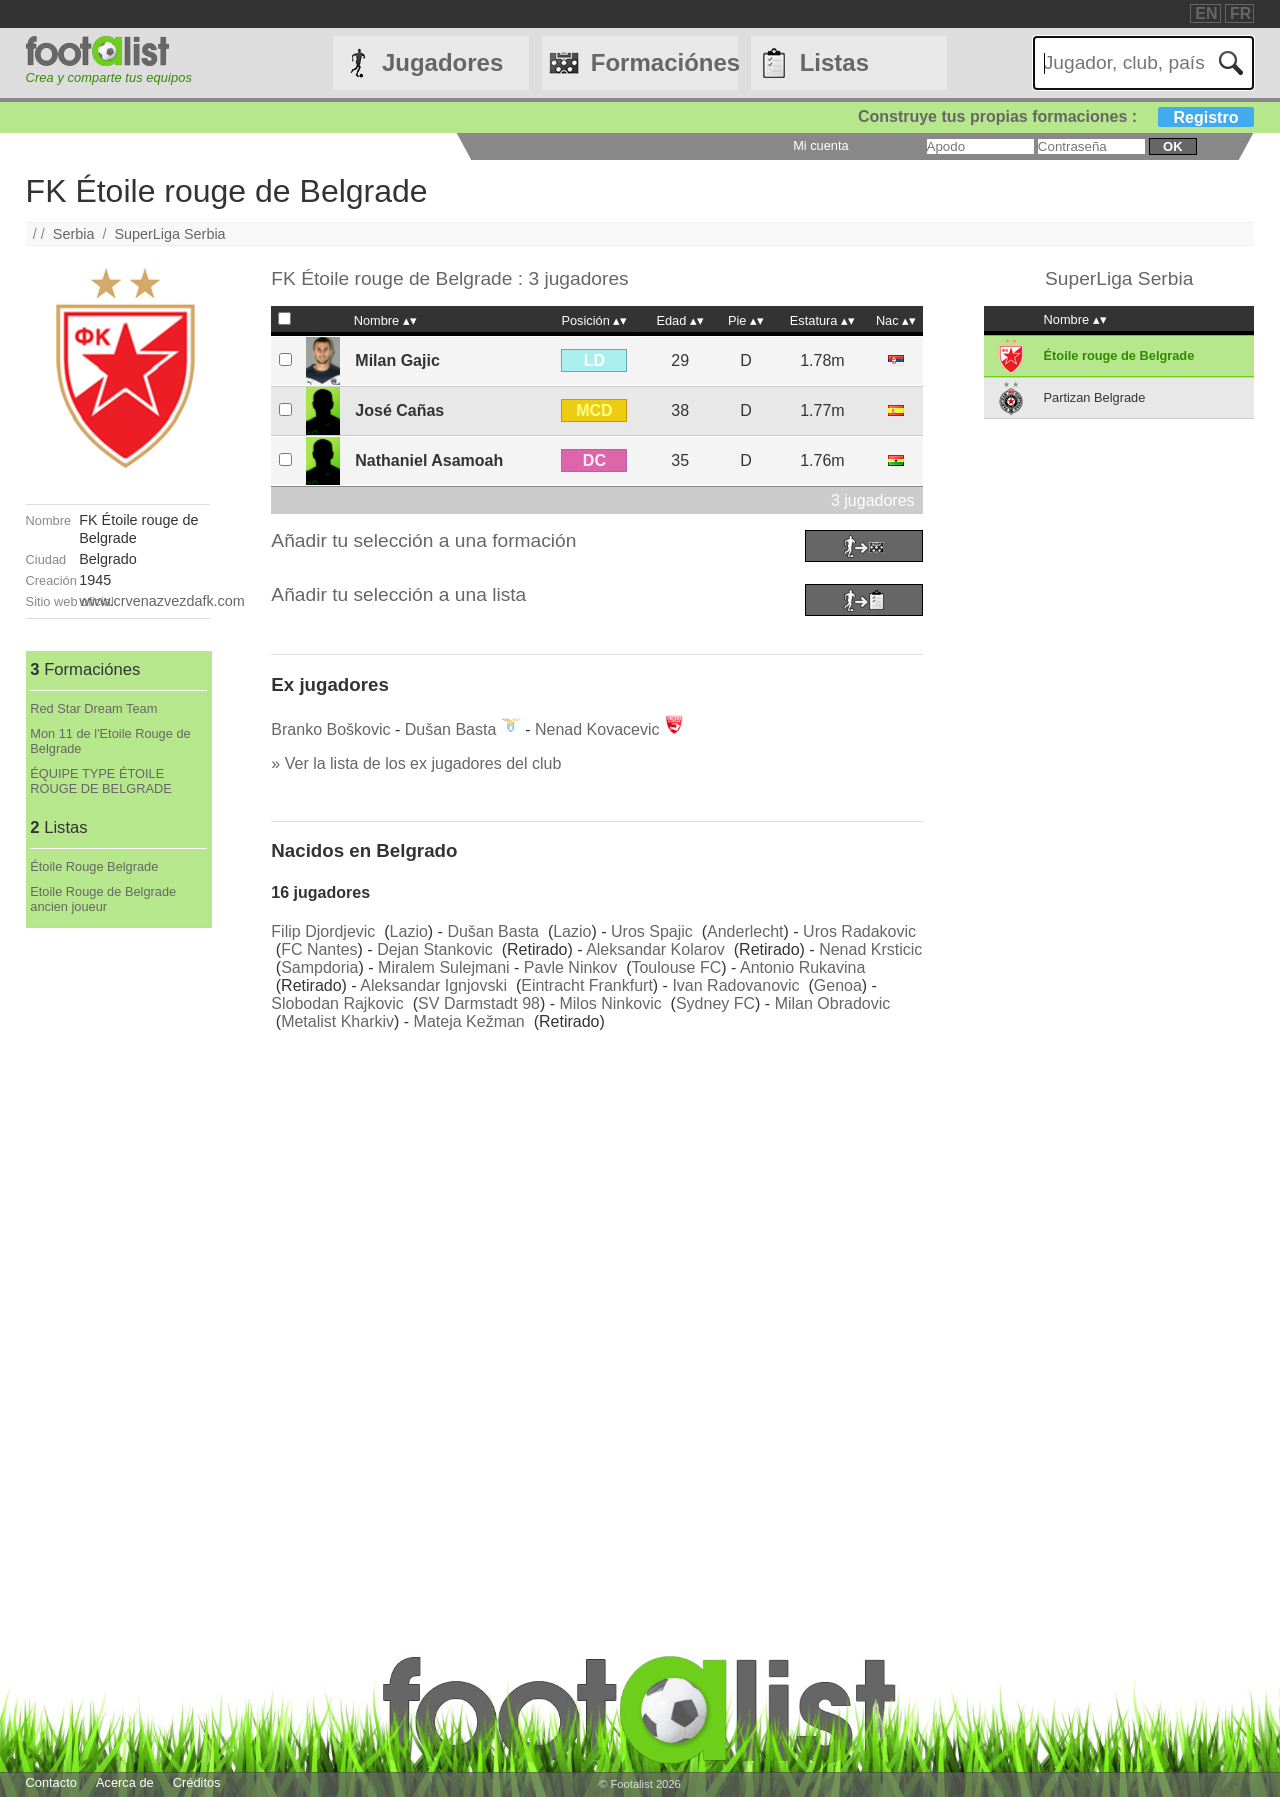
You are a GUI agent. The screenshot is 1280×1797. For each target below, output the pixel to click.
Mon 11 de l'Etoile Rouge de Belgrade (110, 741)
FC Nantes (319, 949)
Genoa (838, 985)
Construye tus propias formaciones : (1056, 116)
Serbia (74, 234)
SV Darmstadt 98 (479, 1003)
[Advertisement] (118, 1228)
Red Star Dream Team (93, 708)
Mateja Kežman (469, 1021)
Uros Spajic (652, 931)
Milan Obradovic (833, 1003)
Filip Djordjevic (323, 931)
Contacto (51, 1782)
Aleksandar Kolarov (655, 949)
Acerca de (125, 1782)
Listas (834, 62)
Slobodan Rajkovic (337, 1003)
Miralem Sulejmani (444, 967)
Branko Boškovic (330, 729)
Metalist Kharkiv (337, 1021)
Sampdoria (319, 967)
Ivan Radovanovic (735, 985)
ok (1172, 146)
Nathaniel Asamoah (429, 460)
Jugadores (442, 62)
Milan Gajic (397, 360)
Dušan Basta (451, 729)
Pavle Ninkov (570, 967)
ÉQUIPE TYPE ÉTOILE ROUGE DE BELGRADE (101, 781)
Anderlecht (745, 931)
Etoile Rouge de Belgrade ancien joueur (103, 899)
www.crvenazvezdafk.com (162, 601)
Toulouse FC (676, 967)
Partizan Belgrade (1095, 397)
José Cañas (399, 410)
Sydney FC (715, 1003)
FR (1240, 13)
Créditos (197, 1782)
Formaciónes (664, 62)
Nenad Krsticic (870, 949)
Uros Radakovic (859, 931)
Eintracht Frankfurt (587, 985)
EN (1206, 13)
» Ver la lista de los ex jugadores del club (416, 763)
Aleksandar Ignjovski (433, 985)
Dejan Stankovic (435, 949)
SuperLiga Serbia (169, 234)
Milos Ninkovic (610, 1003)
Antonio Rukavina (802, 967)
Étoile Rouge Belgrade (94, 866)
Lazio (409, 931)
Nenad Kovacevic (597, 729)
